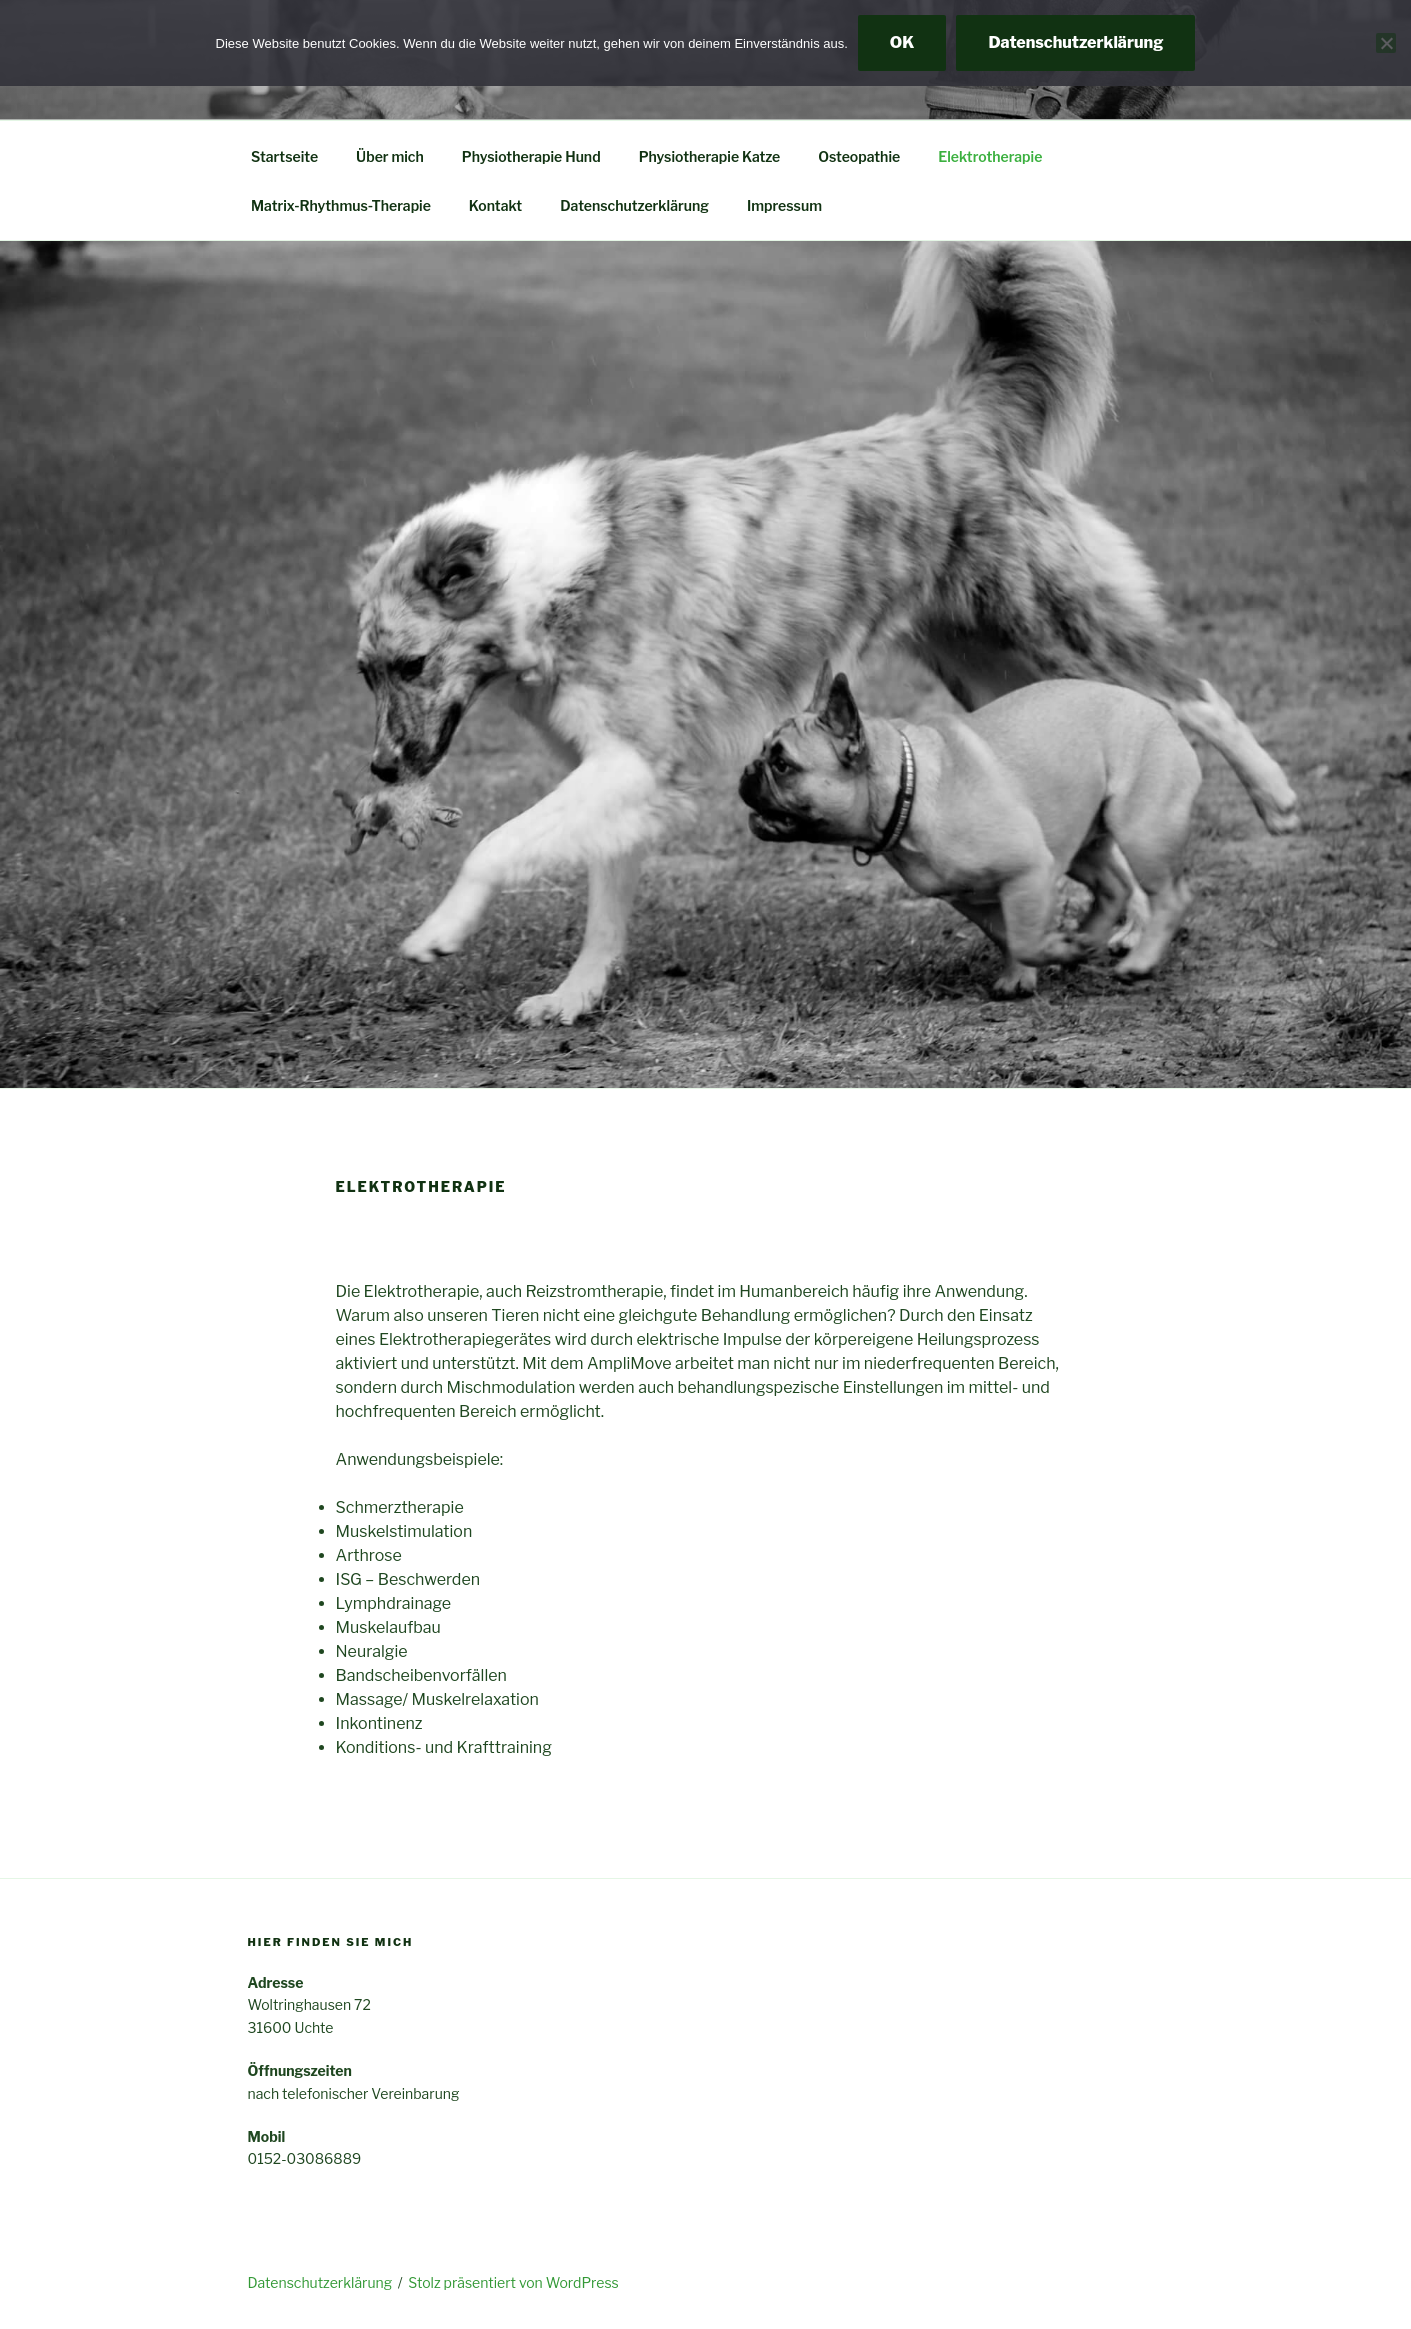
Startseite (284, 156)
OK (902, 42)
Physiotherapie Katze (710, 156)
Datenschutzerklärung (634, 205)
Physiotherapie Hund (531, 156)
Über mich (390, 156)
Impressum (784, 205)
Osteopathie (859, 156)
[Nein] (1386, 43)
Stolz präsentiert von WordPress (513, 2282)
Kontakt (495, 205)
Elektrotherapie (990, 156)
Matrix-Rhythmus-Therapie (341, 205)
